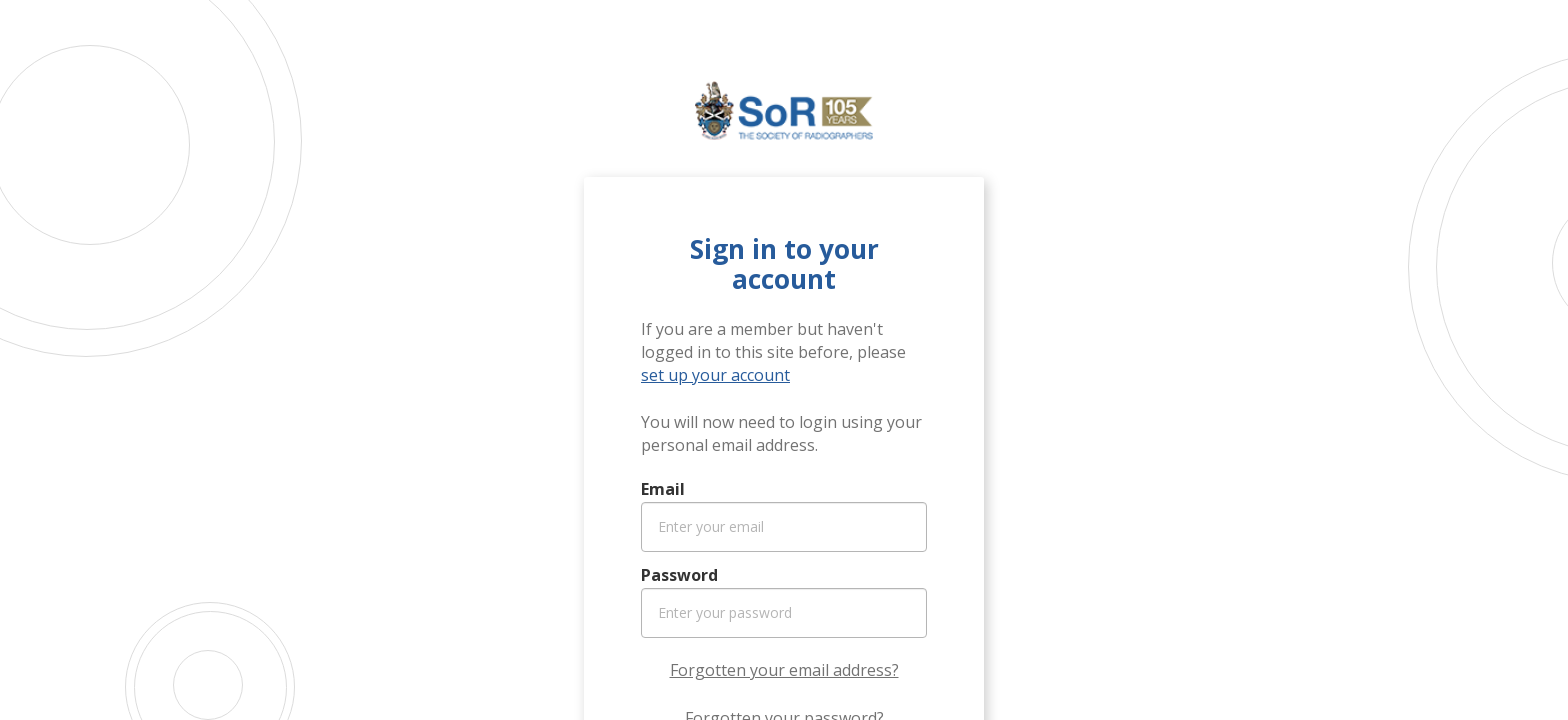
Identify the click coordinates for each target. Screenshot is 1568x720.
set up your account (715, 375)
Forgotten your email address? (784, 670)
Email (663, 489)
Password (679, 575)
